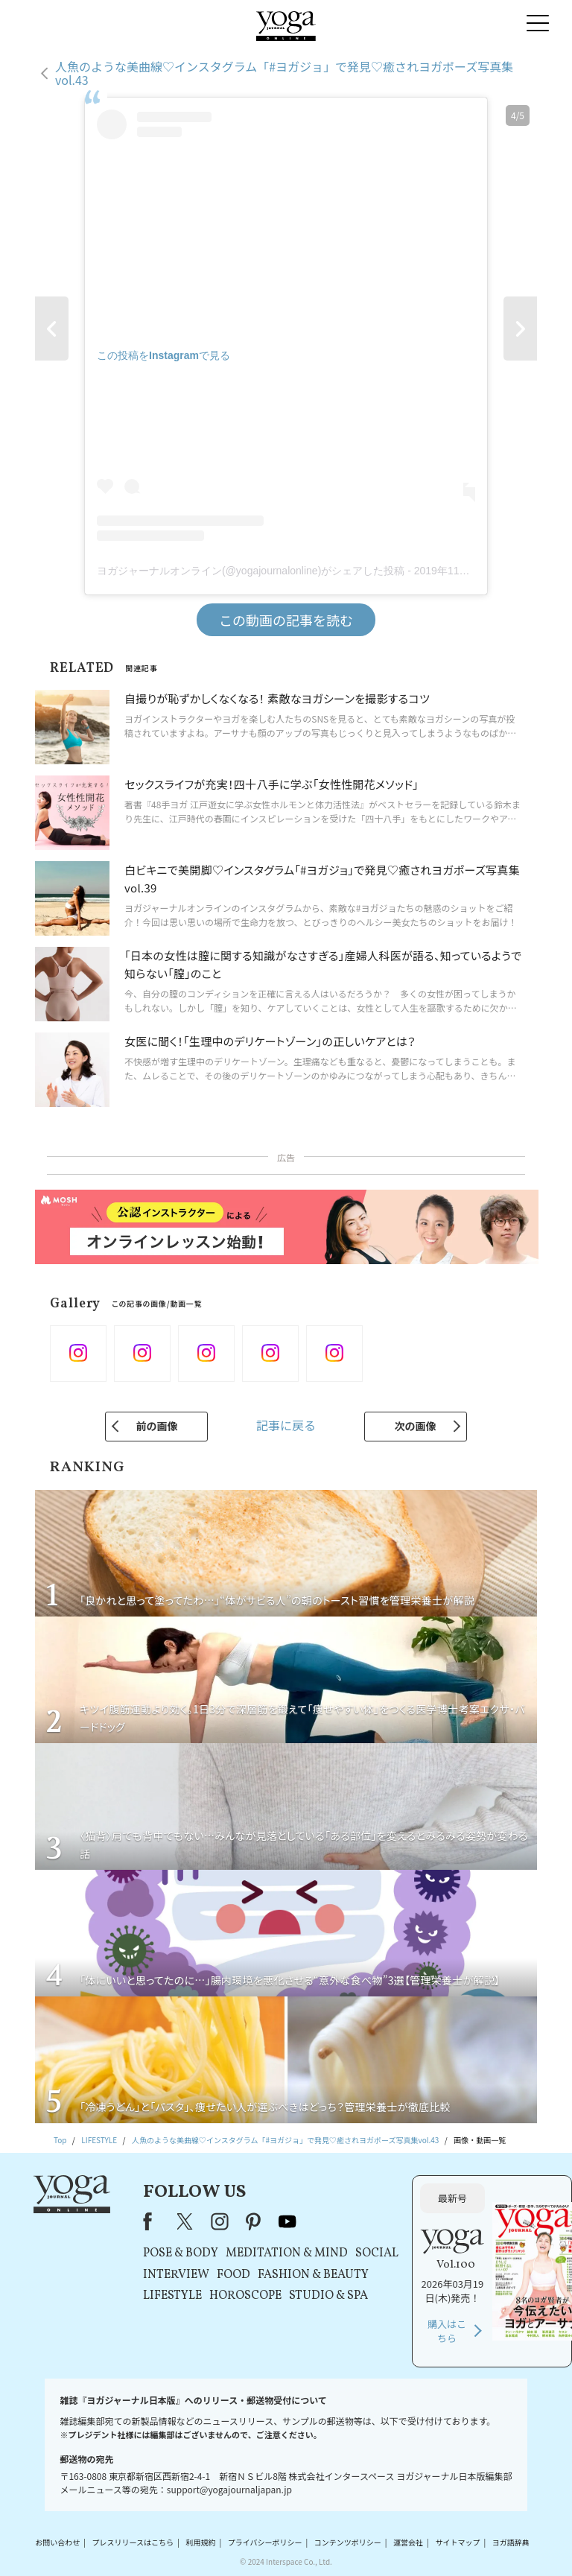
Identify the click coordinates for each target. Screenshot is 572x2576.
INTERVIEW (176, 2275)
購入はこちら (447, 2331)
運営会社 (408, 2542)
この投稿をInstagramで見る (163, 355)
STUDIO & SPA (328, 2296)
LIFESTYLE (172, 2296)
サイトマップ (457, 2542)
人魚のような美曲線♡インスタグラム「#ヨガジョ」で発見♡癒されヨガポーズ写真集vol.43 (284, 73)
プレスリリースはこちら (133, 2542)
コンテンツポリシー (347, 2542)
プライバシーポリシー (265, 2542)
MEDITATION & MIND (287, 2253)
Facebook (152, 2221)
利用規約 (200, 2542)
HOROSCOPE (245, 2296)
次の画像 (415, 1425)
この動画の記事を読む (286, 619)
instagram (219, 2221)
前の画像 (156, 1425)
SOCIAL (376, 2253)
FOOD (233, 2275)
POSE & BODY (180, 2253)
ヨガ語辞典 (511, 2542)
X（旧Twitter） (186, 2221)
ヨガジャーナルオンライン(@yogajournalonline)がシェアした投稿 (250, 571)
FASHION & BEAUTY (313, 2275)
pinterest (254, 2221)
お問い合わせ (57, 2542)
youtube (287, 2221)
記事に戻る (286, 1425)
